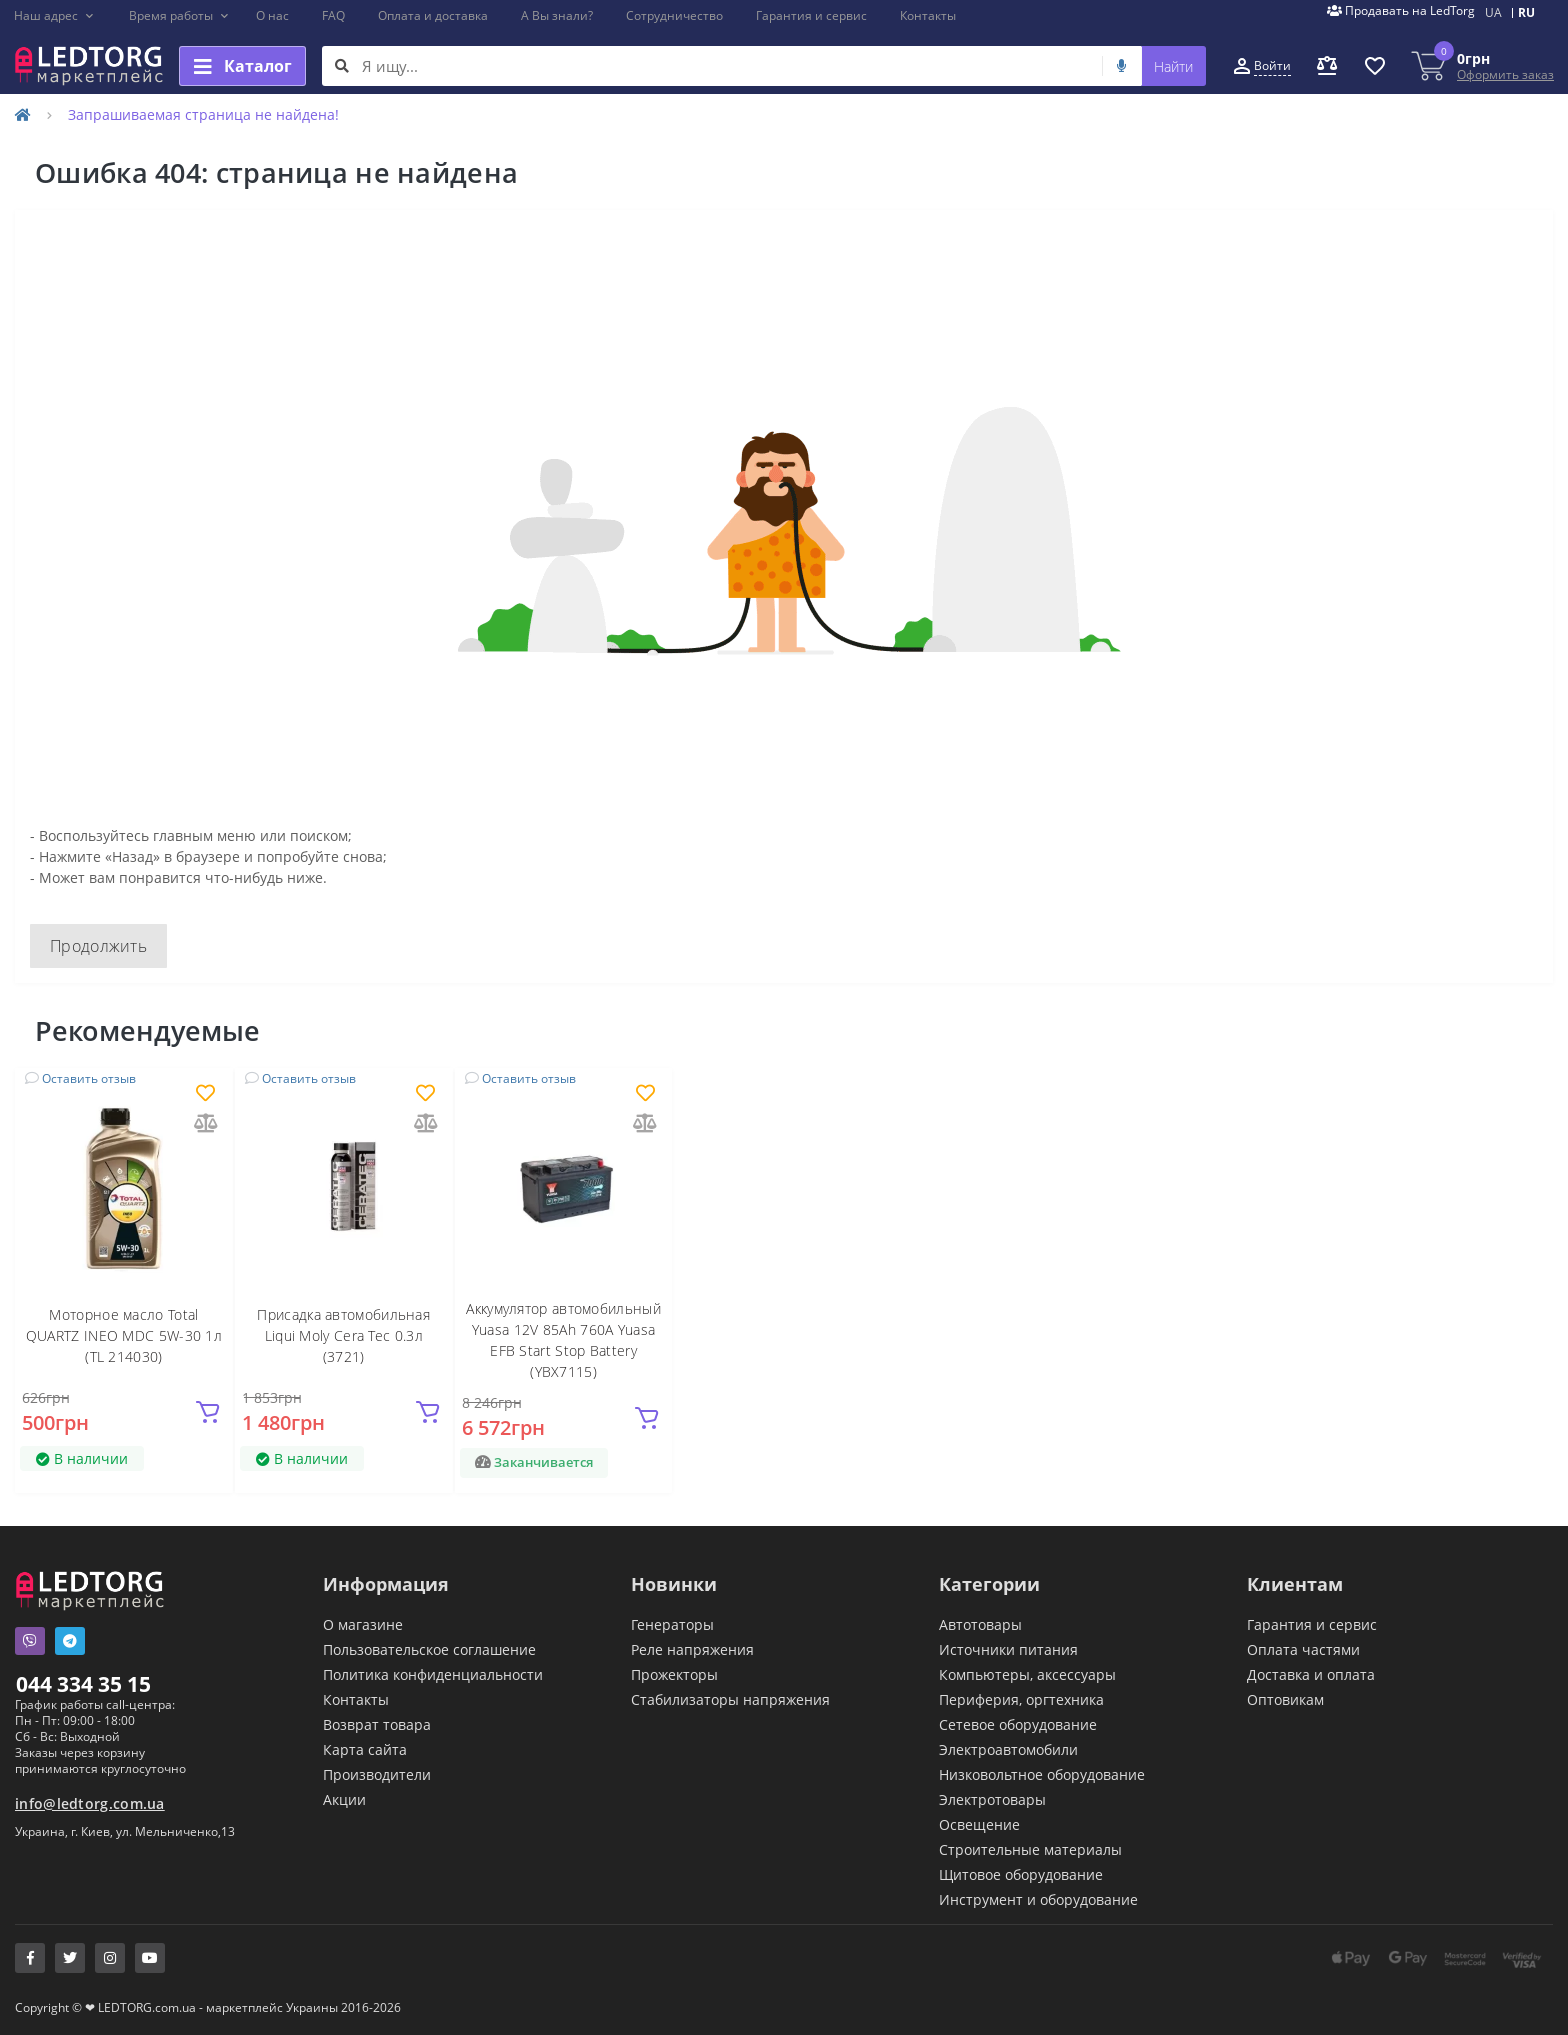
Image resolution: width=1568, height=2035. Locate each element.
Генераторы (672, 1624)
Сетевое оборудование (1018, 1724)
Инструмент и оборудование (1038, 1899)
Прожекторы (674, 1674)
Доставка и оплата (1311, 1674)
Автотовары (980, 1624)
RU (1526, 12)
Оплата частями (1303, 1649)
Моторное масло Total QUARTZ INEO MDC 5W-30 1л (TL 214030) (124, 1335)
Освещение (979, 1824)
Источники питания (1008, 1649)
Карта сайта (365, 1749)
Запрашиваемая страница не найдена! (203, 114)
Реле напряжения (692, 1649)
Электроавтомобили (1008, 1749)
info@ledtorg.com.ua (90, 1803)
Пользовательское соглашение (429, 1649)
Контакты (928, 15)
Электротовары (992, 1799)
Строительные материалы (1030, 1849)
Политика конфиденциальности (433, 1674)
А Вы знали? (557, 15)
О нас (272, 15)
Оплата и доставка (433, 15)
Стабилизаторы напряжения (730, 1699)
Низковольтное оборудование (1042, 1774)
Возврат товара (377, 1724)
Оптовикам (1285, 1699)
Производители (377, 1774)
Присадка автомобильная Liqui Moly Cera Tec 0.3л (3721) (343, 1335)
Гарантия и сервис (811, 15)
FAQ (333, 15)
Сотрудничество (674, 15)
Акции (344, 1799)
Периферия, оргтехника (1021, 1699)
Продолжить (98, 946)
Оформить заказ (1505, 74)
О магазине (363, 1624)
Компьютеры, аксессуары (1027, 1674)
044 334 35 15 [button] (83, 1684)
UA (1493, 12)
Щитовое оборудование (1021, 1874)
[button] (54, 16)
